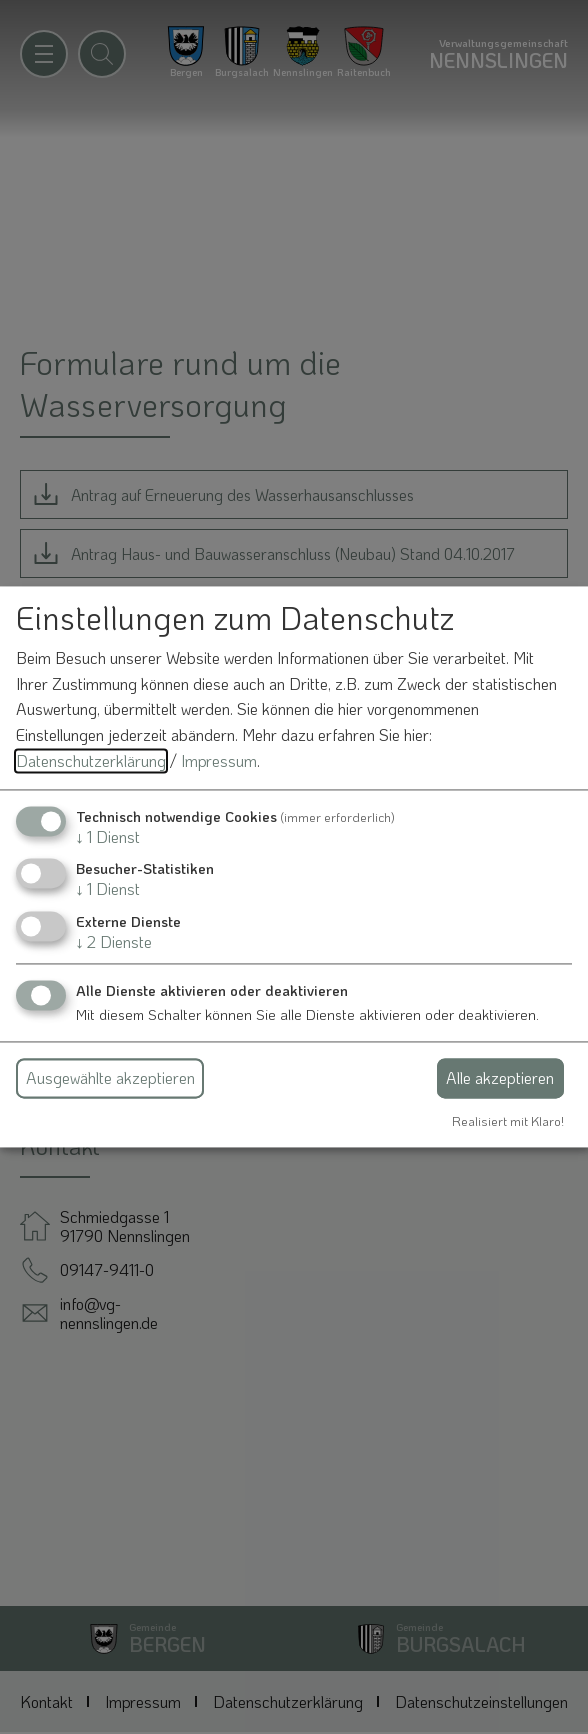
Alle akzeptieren (500, 1077)
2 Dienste (114, 941)
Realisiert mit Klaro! (508, 1121)
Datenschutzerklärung (91, 760)
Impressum (219, 760)
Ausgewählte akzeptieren (110, 1077)
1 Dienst (108, 837)
